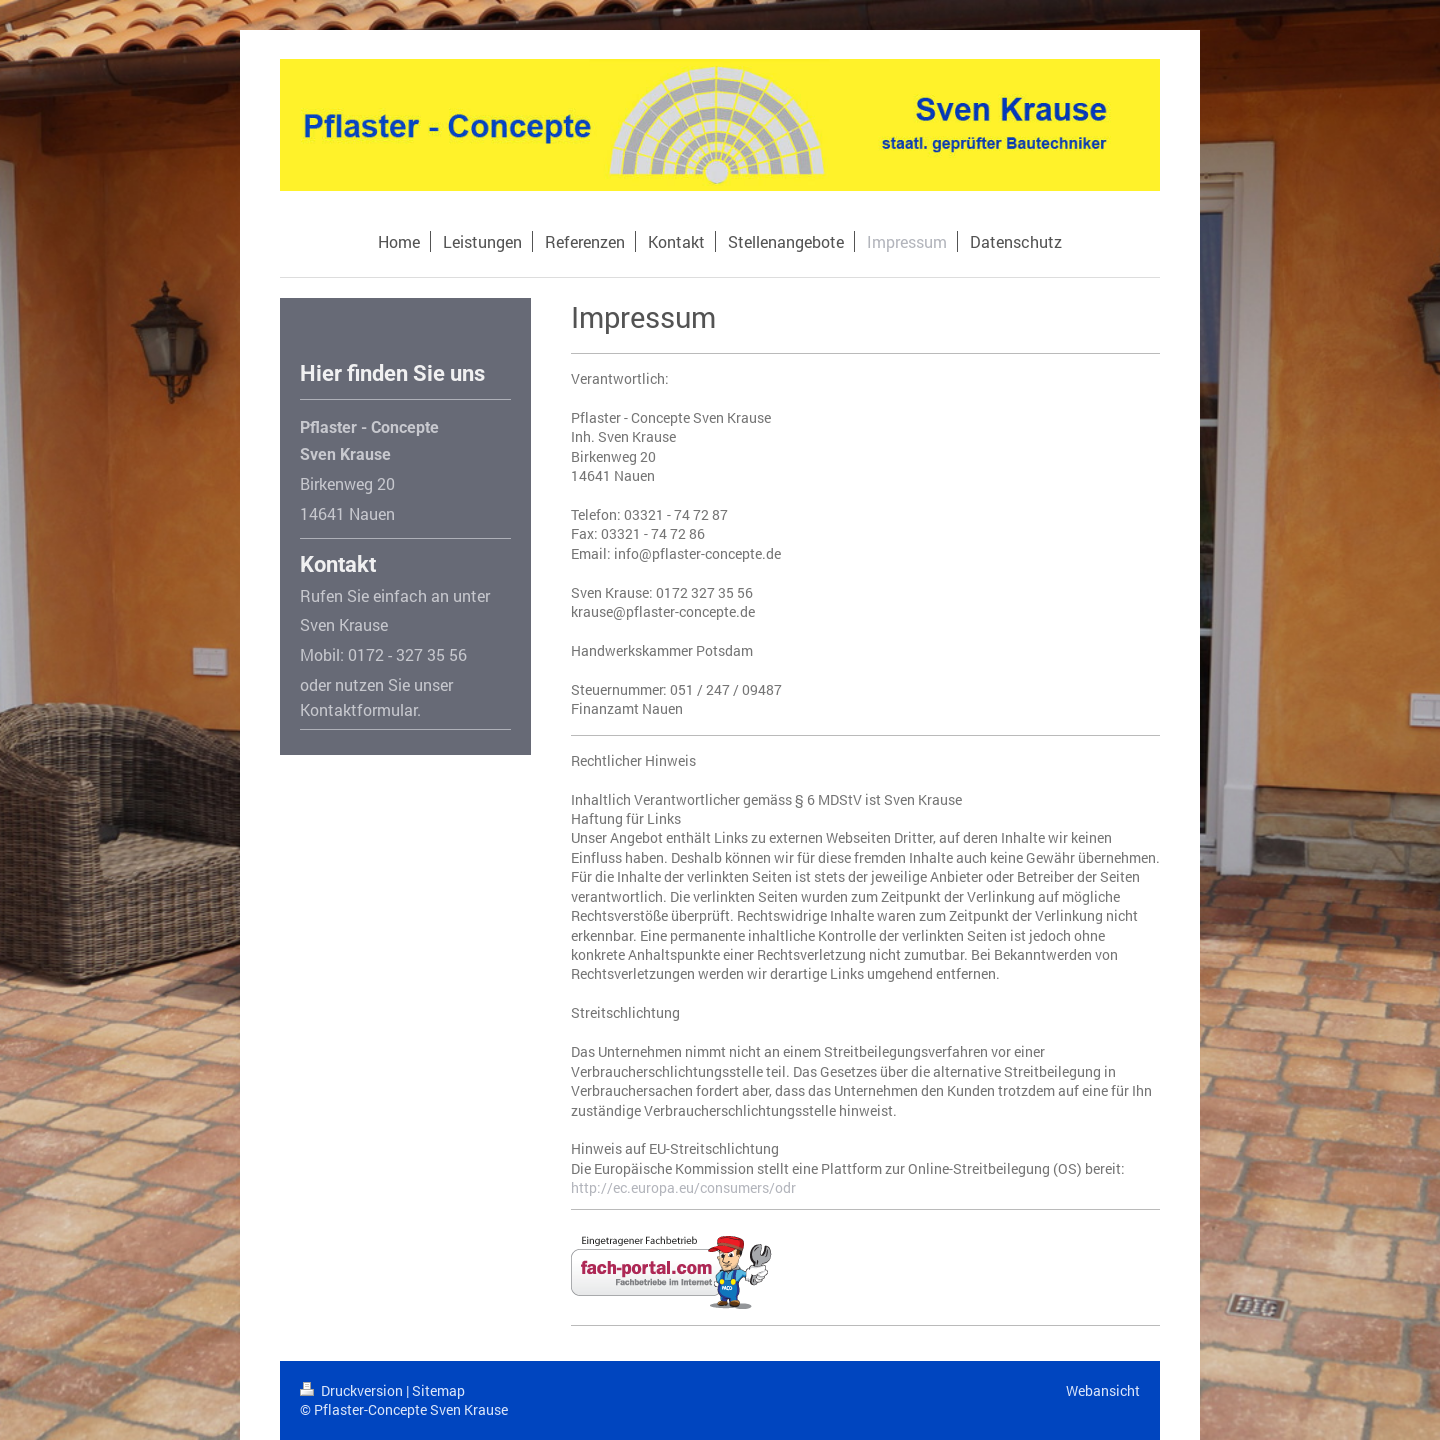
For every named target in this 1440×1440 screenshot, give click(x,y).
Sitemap (438, 1390)
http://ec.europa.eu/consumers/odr (683, 1187)
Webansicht (1103, 1390)
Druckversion (353, 1390)
